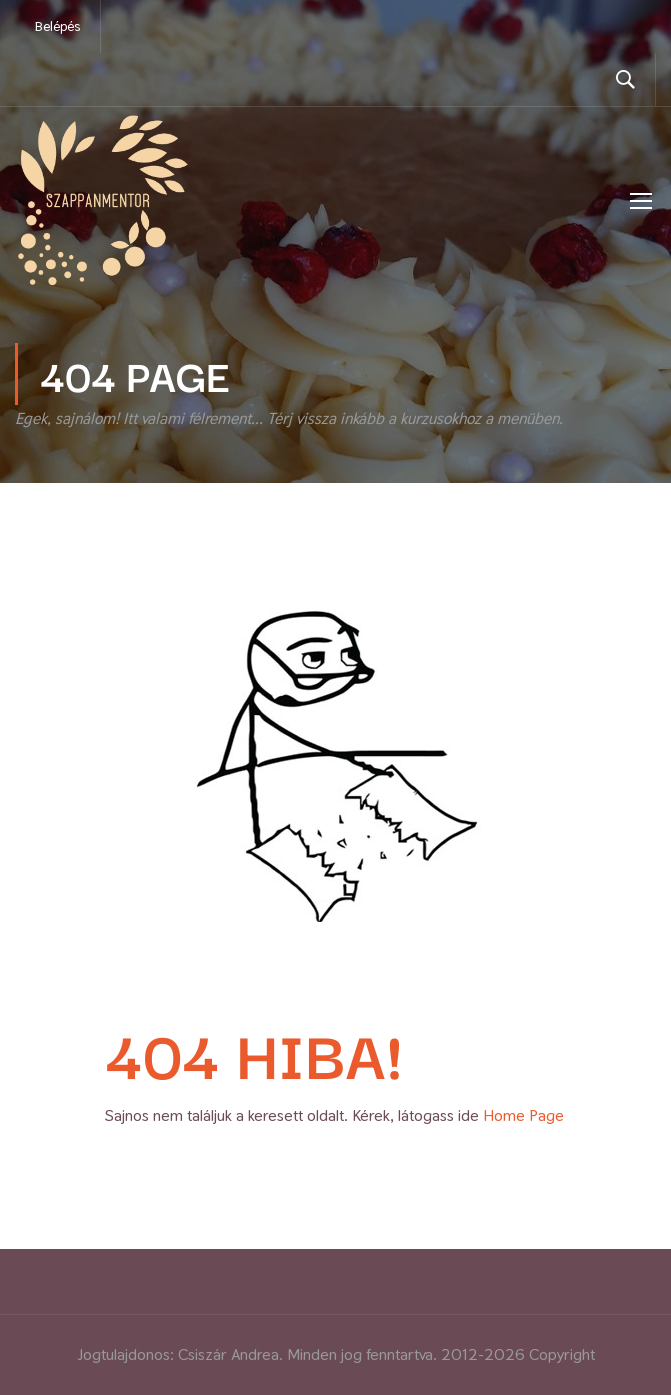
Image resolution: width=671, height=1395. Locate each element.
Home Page (523, 1115)
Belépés (57, 26)
